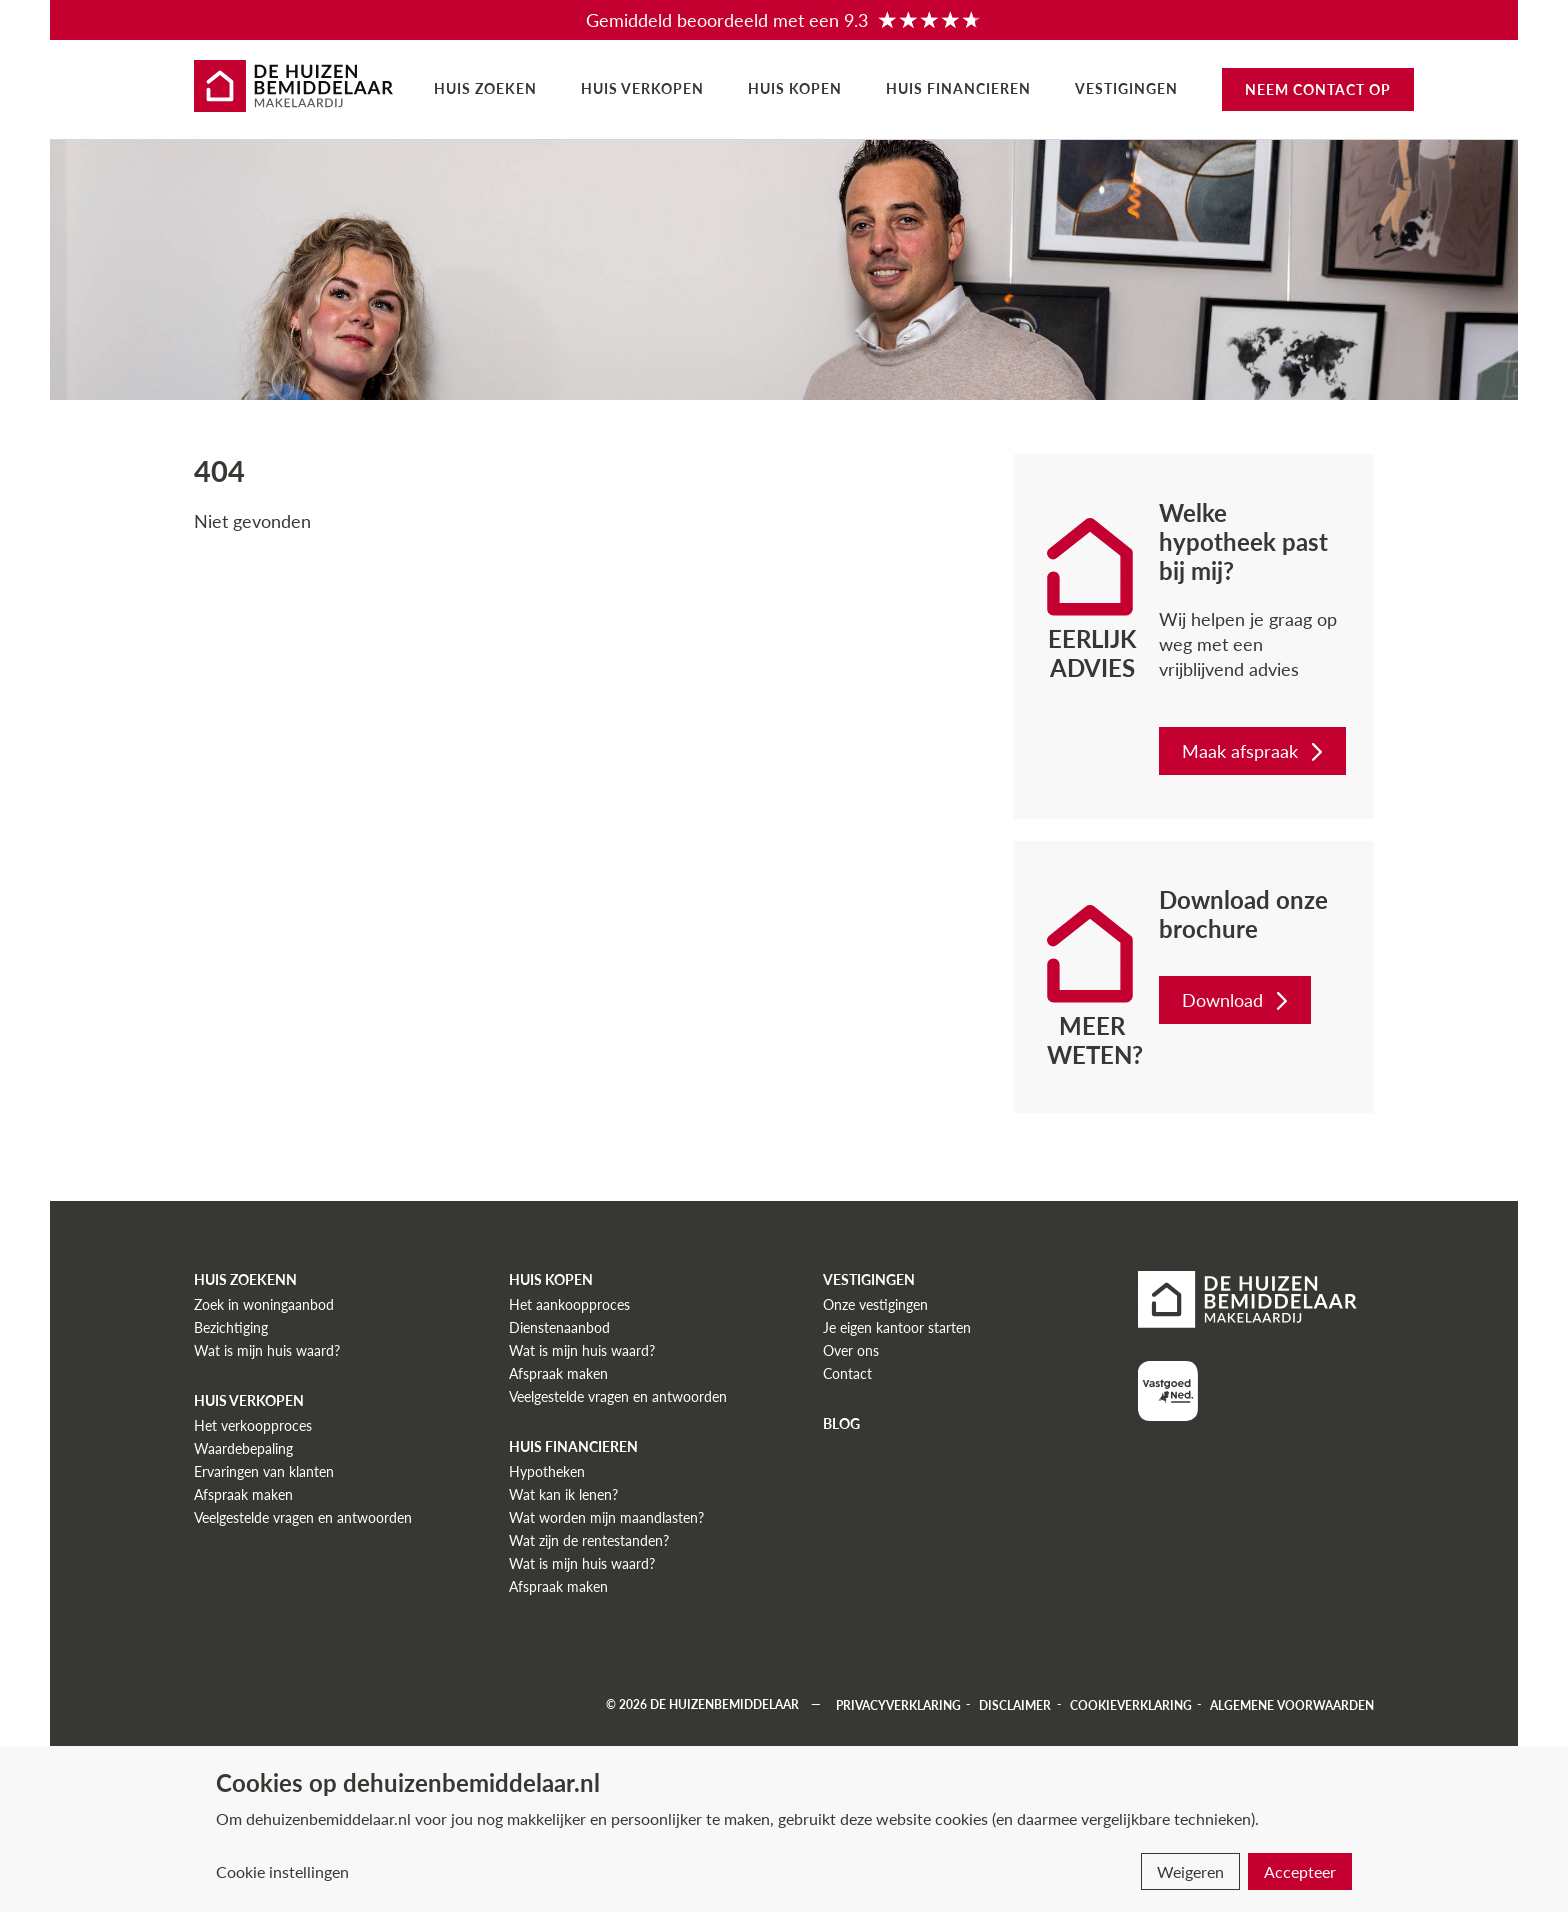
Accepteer (1300, 1871)
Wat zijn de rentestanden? (589, 1540)
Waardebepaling (243, 1448)
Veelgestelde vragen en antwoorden (303, 1517)
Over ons (851, 1350)
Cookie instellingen (282, 1871)
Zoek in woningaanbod (264, 1304)
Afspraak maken (243, 1494)
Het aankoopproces (569, 1304)
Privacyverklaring (898, 1704)
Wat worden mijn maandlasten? (606, 1517)
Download (1237, 1000)
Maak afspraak (1254, 751)
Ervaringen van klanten (264, 1471)
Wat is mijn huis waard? (267, 1350)
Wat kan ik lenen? (563, 1494)
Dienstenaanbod (559, 1327)
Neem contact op (1318, 89)
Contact (847, 1373)
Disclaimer (1015, 1704)
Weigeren (1190, 1871)
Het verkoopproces (253, 1425)
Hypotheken (547, 1471)
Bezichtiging (231, 1327)
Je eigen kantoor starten (897, 1327)
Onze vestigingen (875, 1304)
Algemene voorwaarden (1292, 1704)
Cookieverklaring (1131, 1704)
